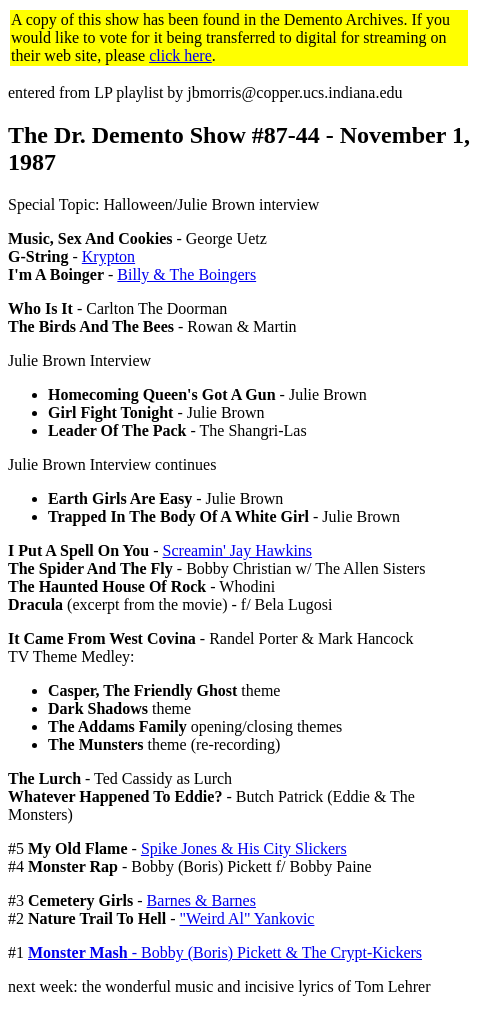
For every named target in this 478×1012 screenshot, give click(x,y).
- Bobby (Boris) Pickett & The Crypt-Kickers (225, 952)
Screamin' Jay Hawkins (238, 550)
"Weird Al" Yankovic (247, 918)
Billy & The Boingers (186, 274)
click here (180, 55)
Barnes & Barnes (201, 900)
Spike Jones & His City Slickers (244, 848)
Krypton (108, 256)
